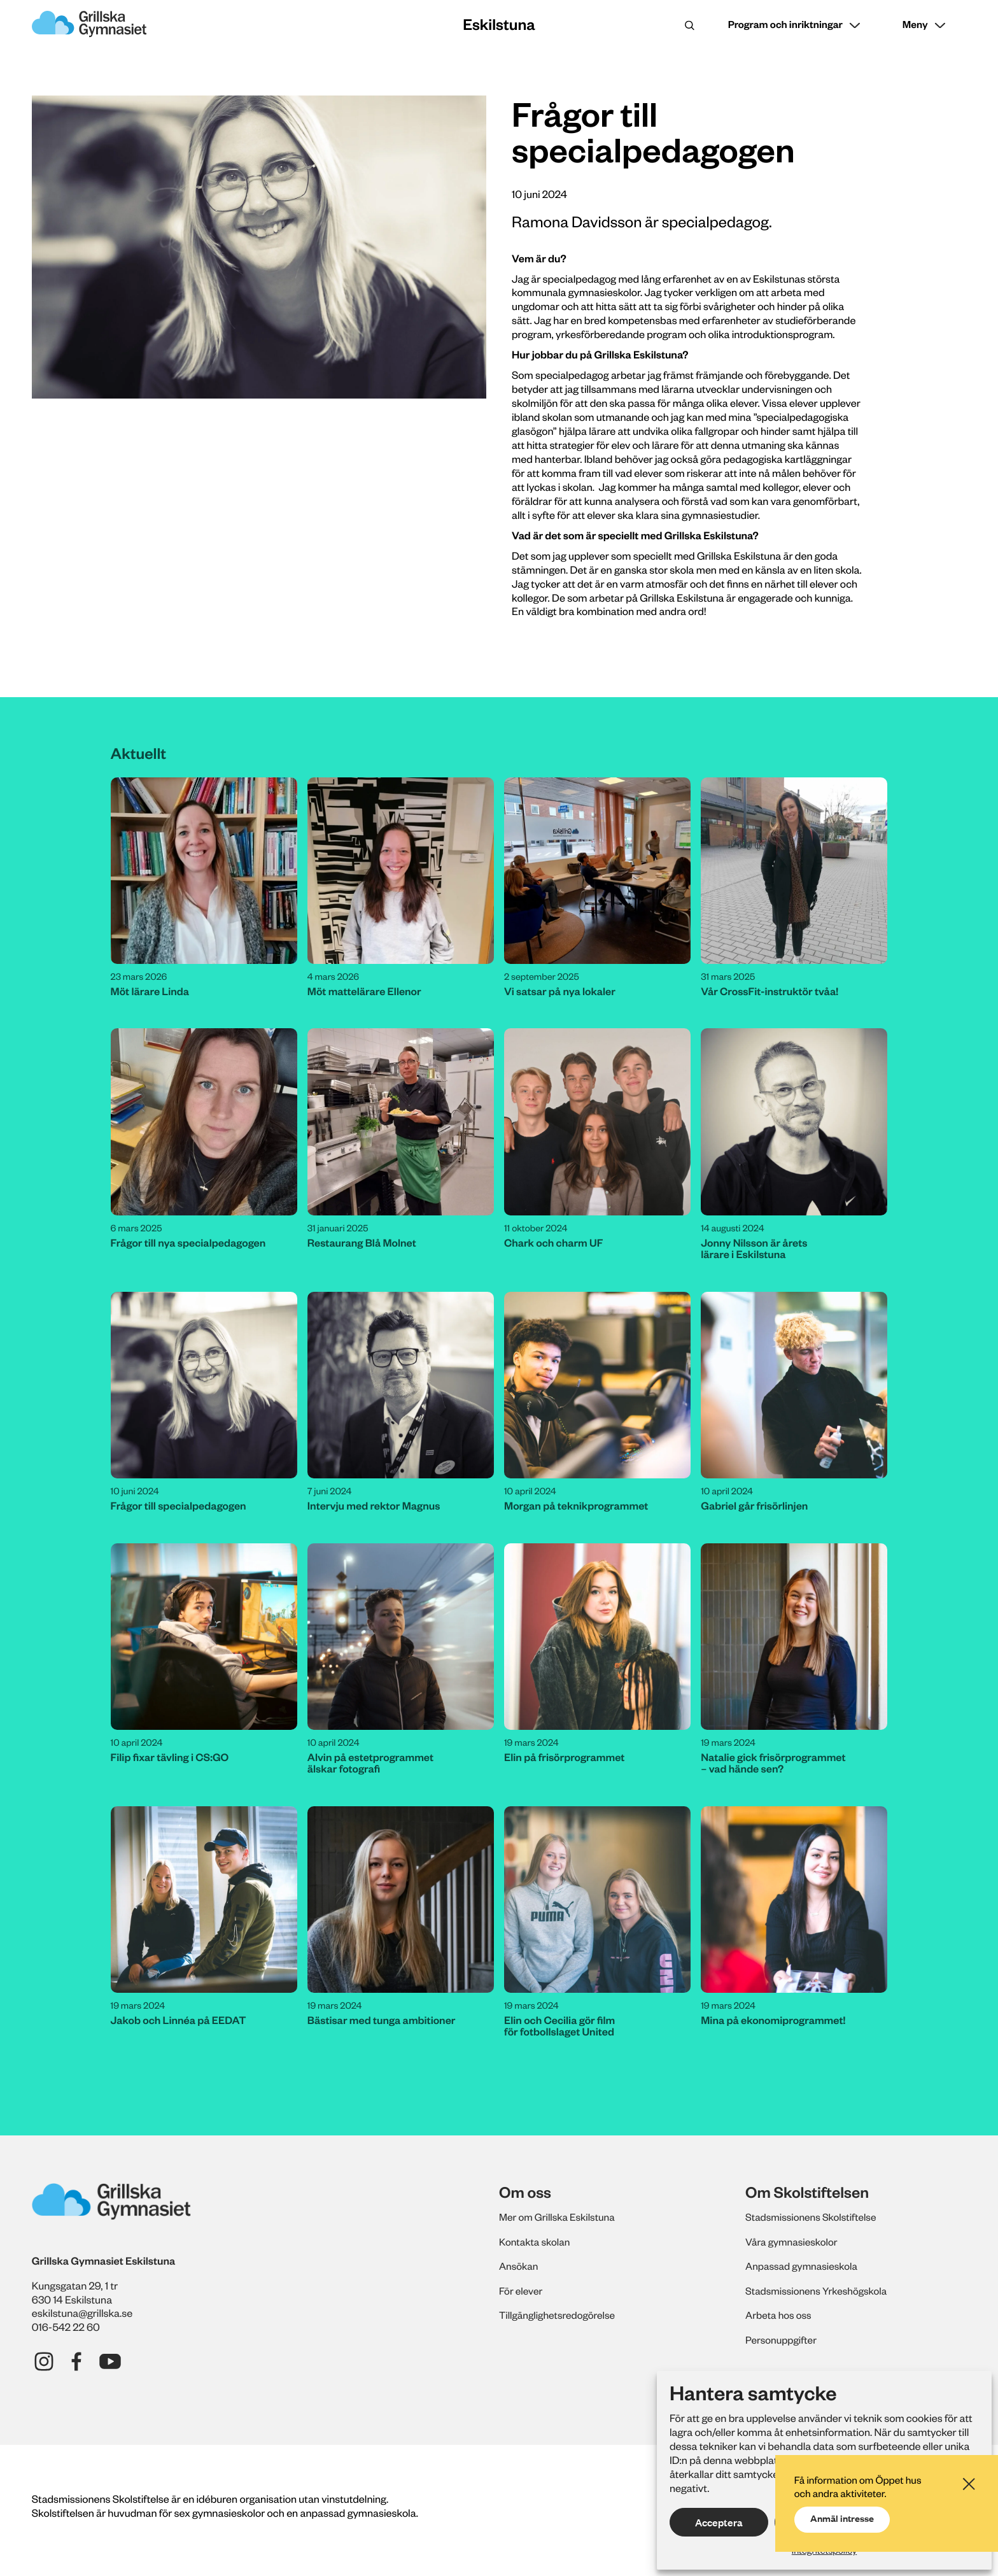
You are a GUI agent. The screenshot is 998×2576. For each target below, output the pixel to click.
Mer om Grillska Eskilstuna (560, 2217)
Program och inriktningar (780, 25)
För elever (522, 2291)
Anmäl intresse (844, 2508)
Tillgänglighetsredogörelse (560, 2315)
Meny (914, 25)
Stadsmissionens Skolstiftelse (814, 2217)
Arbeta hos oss (780, 2315)
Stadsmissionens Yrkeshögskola (819, 2291)
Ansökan (519, 2266)
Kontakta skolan (536, 2242)
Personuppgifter (782, 2340)
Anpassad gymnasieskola (804, 2266)
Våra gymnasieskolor (793, 2242)
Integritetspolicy (824, 2550)
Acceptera (719, 2523)
